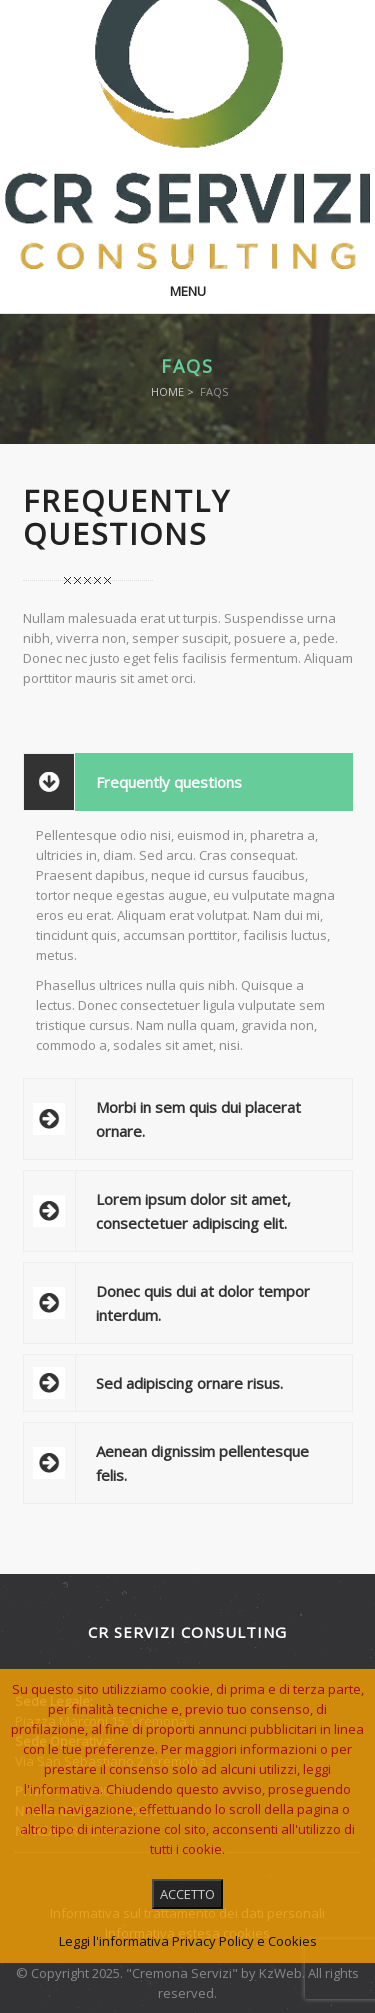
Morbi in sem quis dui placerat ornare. (198, 1119)
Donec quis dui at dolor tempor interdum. (203, 1303)
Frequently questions (169, 782)
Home (167, 391)
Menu (188, 291)
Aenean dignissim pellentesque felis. (202, 1463)
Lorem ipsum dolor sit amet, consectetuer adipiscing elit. (193, 1211)
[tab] (188, 782)
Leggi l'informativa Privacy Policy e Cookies (188, 1941)
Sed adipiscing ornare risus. (189, 1383)
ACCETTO (187, 1894)
